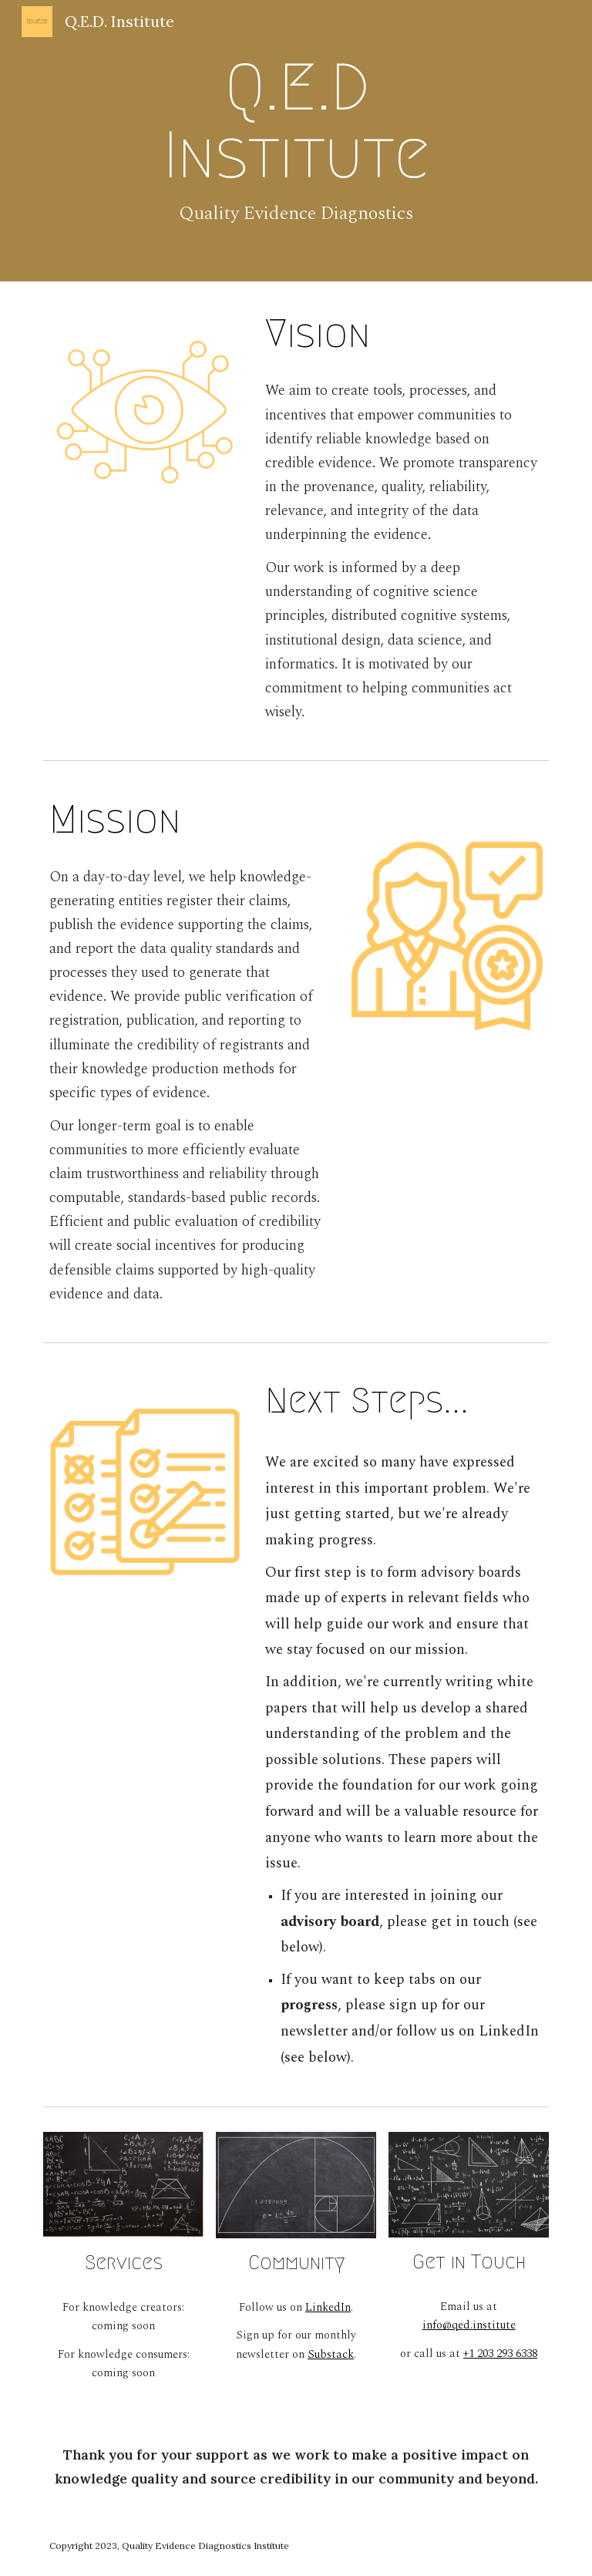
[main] (296, 140)
